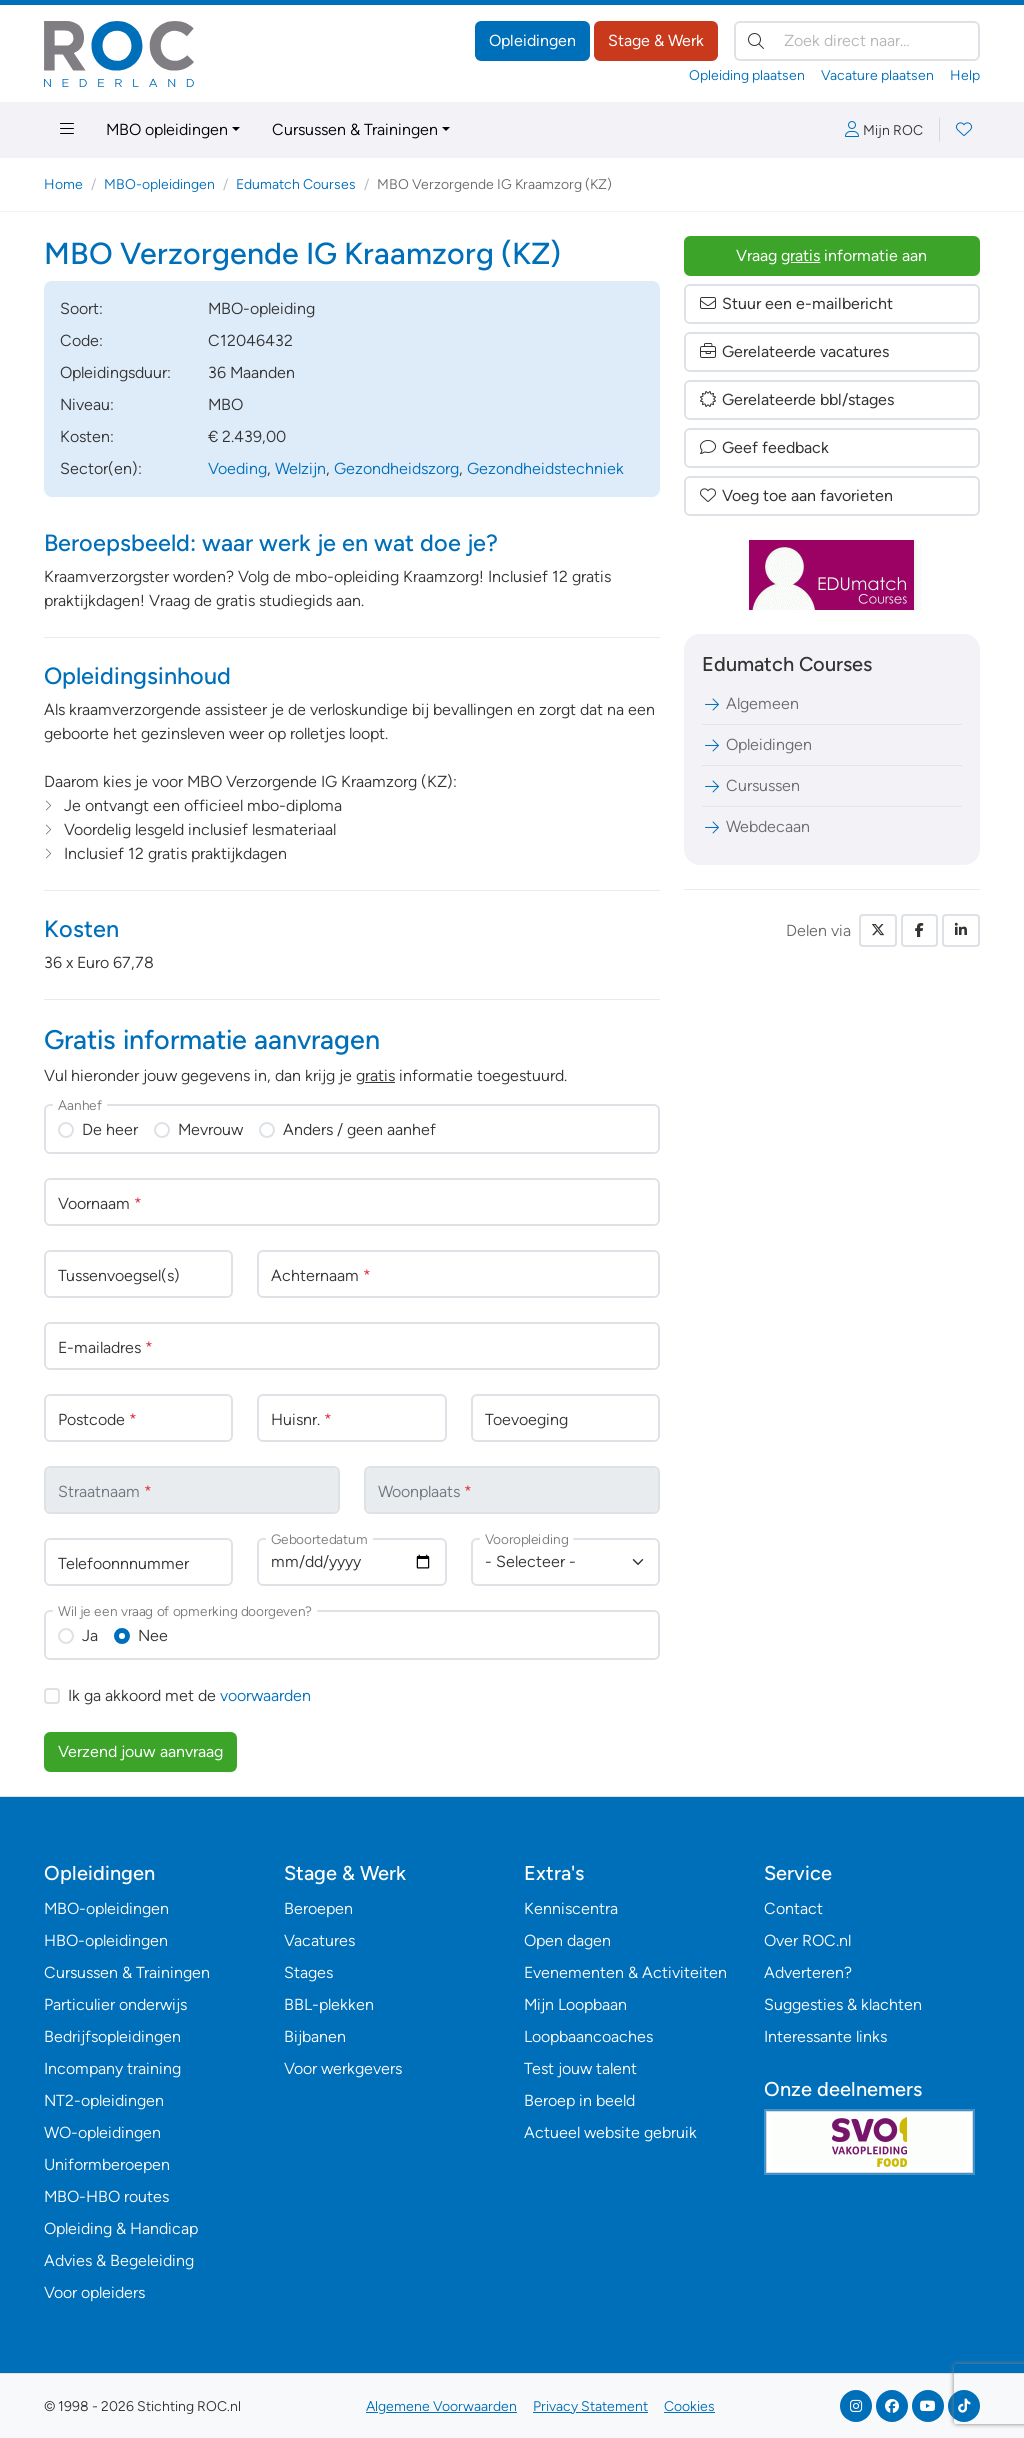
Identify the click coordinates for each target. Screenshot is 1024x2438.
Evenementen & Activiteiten (625, 1972)
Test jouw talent (580, 2068)
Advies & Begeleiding (119, 2260)
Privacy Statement (590, 2406)
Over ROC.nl (807, 1940)
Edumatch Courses (296, 184)
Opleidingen (532, 40)
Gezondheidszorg (396, 468)
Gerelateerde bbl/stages (796, 399)
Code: (81, 340)
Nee (153, 1635)
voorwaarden (265, 1695)
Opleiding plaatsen (747, 75)
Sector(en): (101, 468)
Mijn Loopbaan (575, 2004)
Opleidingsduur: (115, 372)
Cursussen (751, 785)
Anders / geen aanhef (359, 1129)
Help (965, 75)
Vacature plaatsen (877, 75)
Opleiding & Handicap (121, 2228)
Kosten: (87, 436)
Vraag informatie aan (831, 255)
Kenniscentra (571, 1908)
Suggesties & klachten (843, 2004)
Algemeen (750, 703)
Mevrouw (210, 1129)
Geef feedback (763, 447)
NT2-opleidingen (104, 2100)
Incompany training (112, 2068)
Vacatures (319, 1940)
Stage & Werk (656, 40)
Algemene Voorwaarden (441, 2406)
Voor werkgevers (343, 2068)
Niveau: (87, 404)
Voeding (237, 468)
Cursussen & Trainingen (355, 129)
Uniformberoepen (107, 2164)
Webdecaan (756, 826)
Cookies (689, 2406)
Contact (793, 1908)
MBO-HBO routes (106, 2196)
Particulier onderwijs (115, 2004)
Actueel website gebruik (610, 2132)
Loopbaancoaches (588, 2036)
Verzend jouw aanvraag (140, 1751)
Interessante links (825, 2036)
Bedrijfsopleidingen (112, 2036)
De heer (110, 1129)
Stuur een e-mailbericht (795, 303)
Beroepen (318, 1908)
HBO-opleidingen (106, 1940)
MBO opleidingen (167, 129)
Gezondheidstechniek (545, 468)
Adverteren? (808, 1972)
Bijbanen (315, 2036)
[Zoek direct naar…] (857, 41)
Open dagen (567, 1940)
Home (63, 184)
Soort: (81, 308)
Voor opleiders (94, 2292)
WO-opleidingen (102, 2132)
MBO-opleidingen (159, 184)
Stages (308, 1972)
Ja (90, 1635)
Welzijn (300, 468)
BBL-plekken (329, 2004)
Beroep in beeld (579, 2100)
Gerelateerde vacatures (793, 351)
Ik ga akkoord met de (189, 1695)
